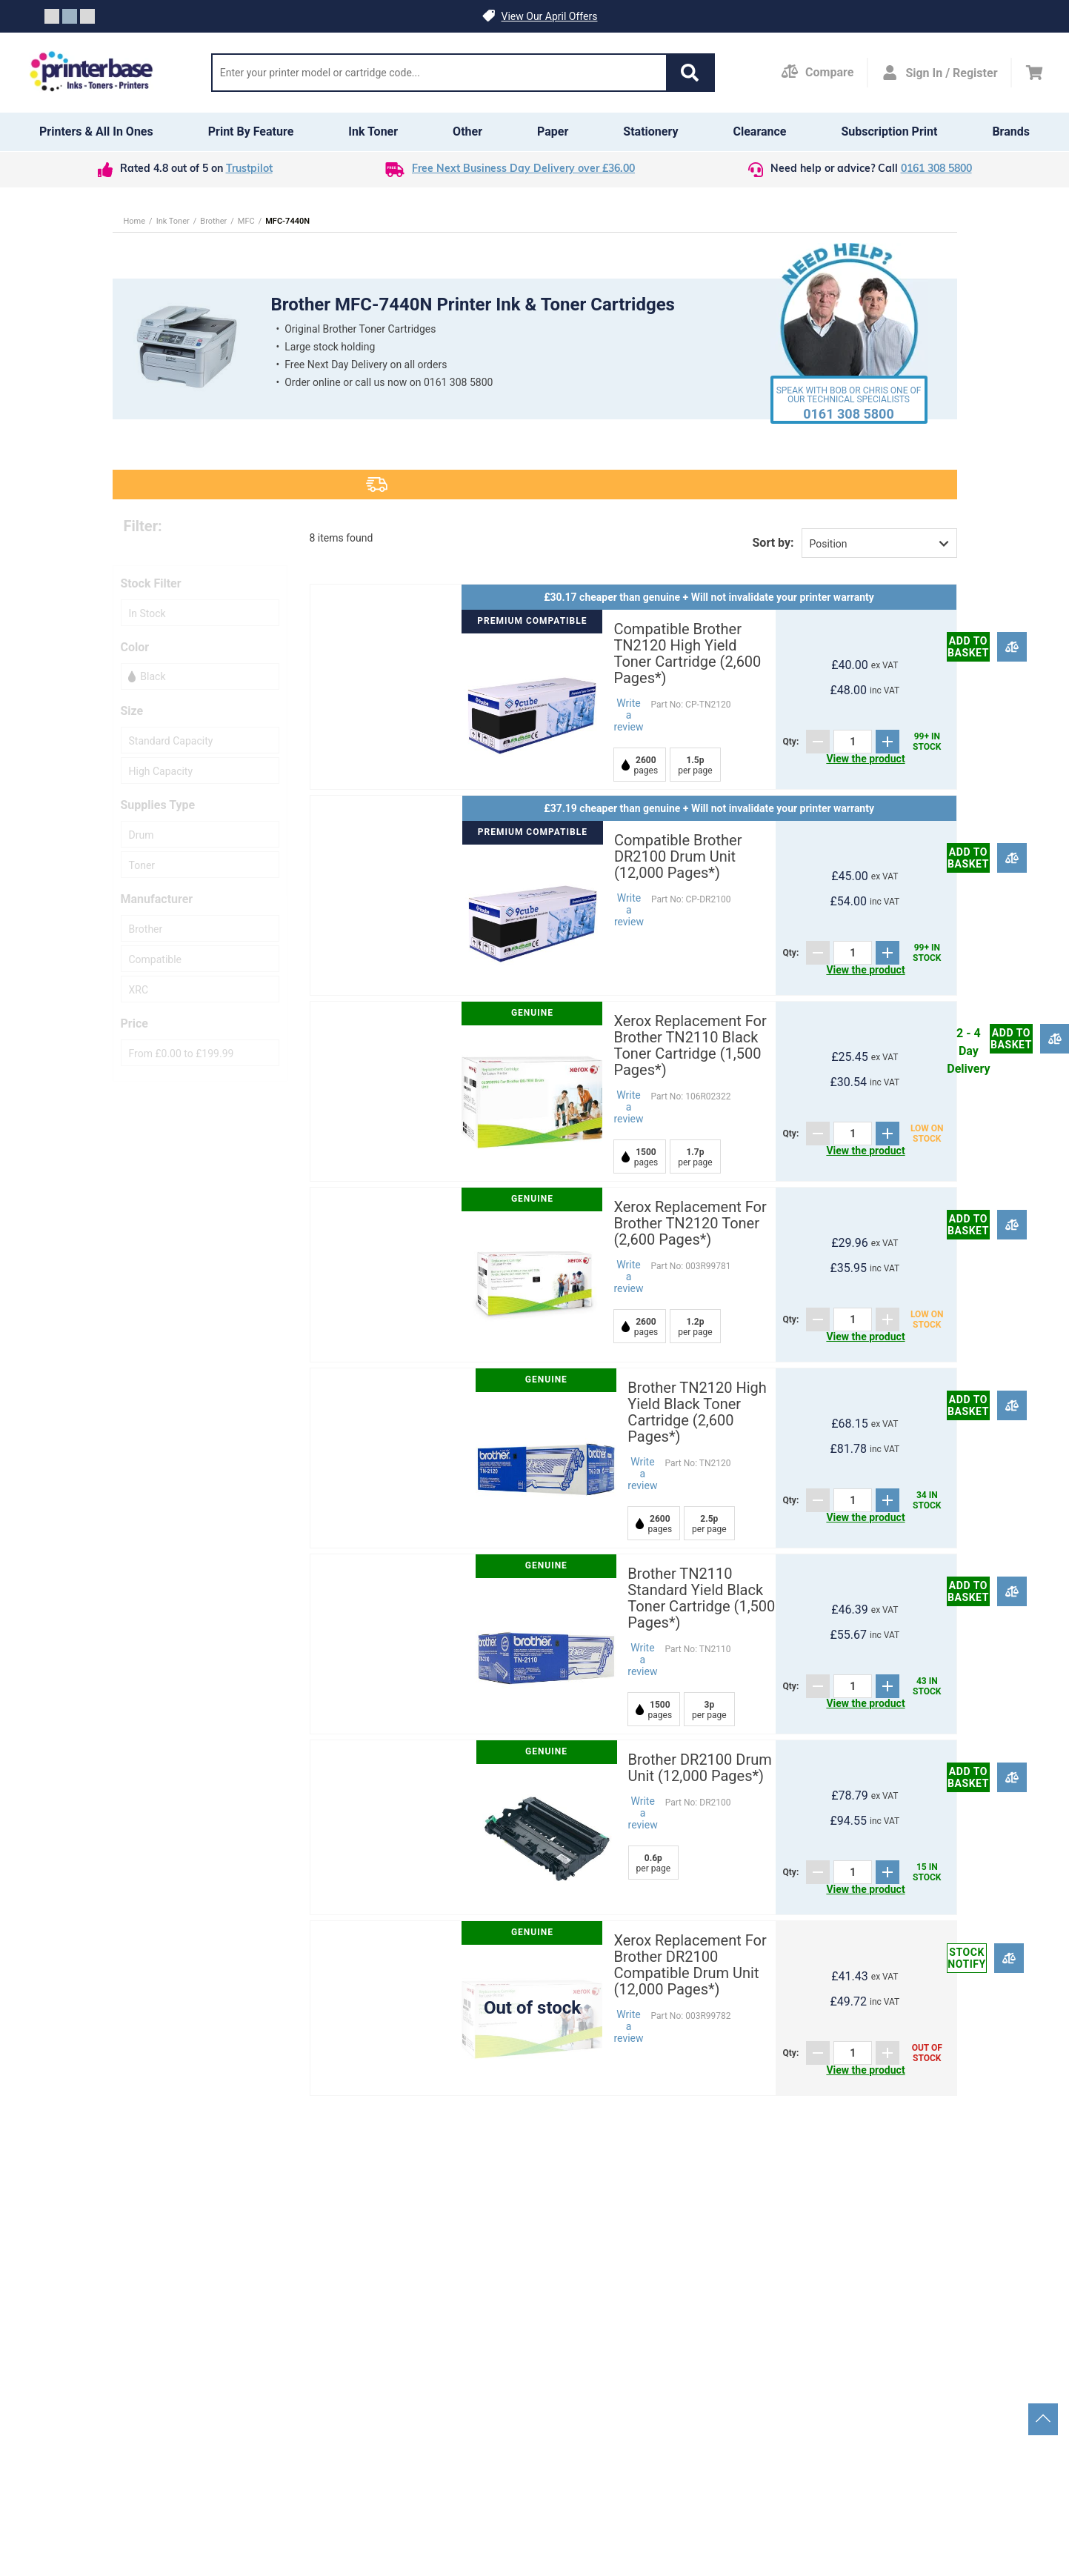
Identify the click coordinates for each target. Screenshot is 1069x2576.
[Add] (887, 741)
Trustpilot (249, 169)
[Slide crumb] (51, 16)
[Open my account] (939, 72)
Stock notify (967, 1958)
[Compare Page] (817, 72)
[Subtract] (818, 741)
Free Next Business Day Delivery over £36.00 (523, 169)
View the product (865, 758)
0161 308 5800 (936, 169)
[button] (689, 72)
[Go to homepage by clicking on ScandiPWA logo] (92, 72)
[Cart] (1034, 72)
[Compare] (1012, 646)
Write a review (628, 715)
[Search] (439, 72)
